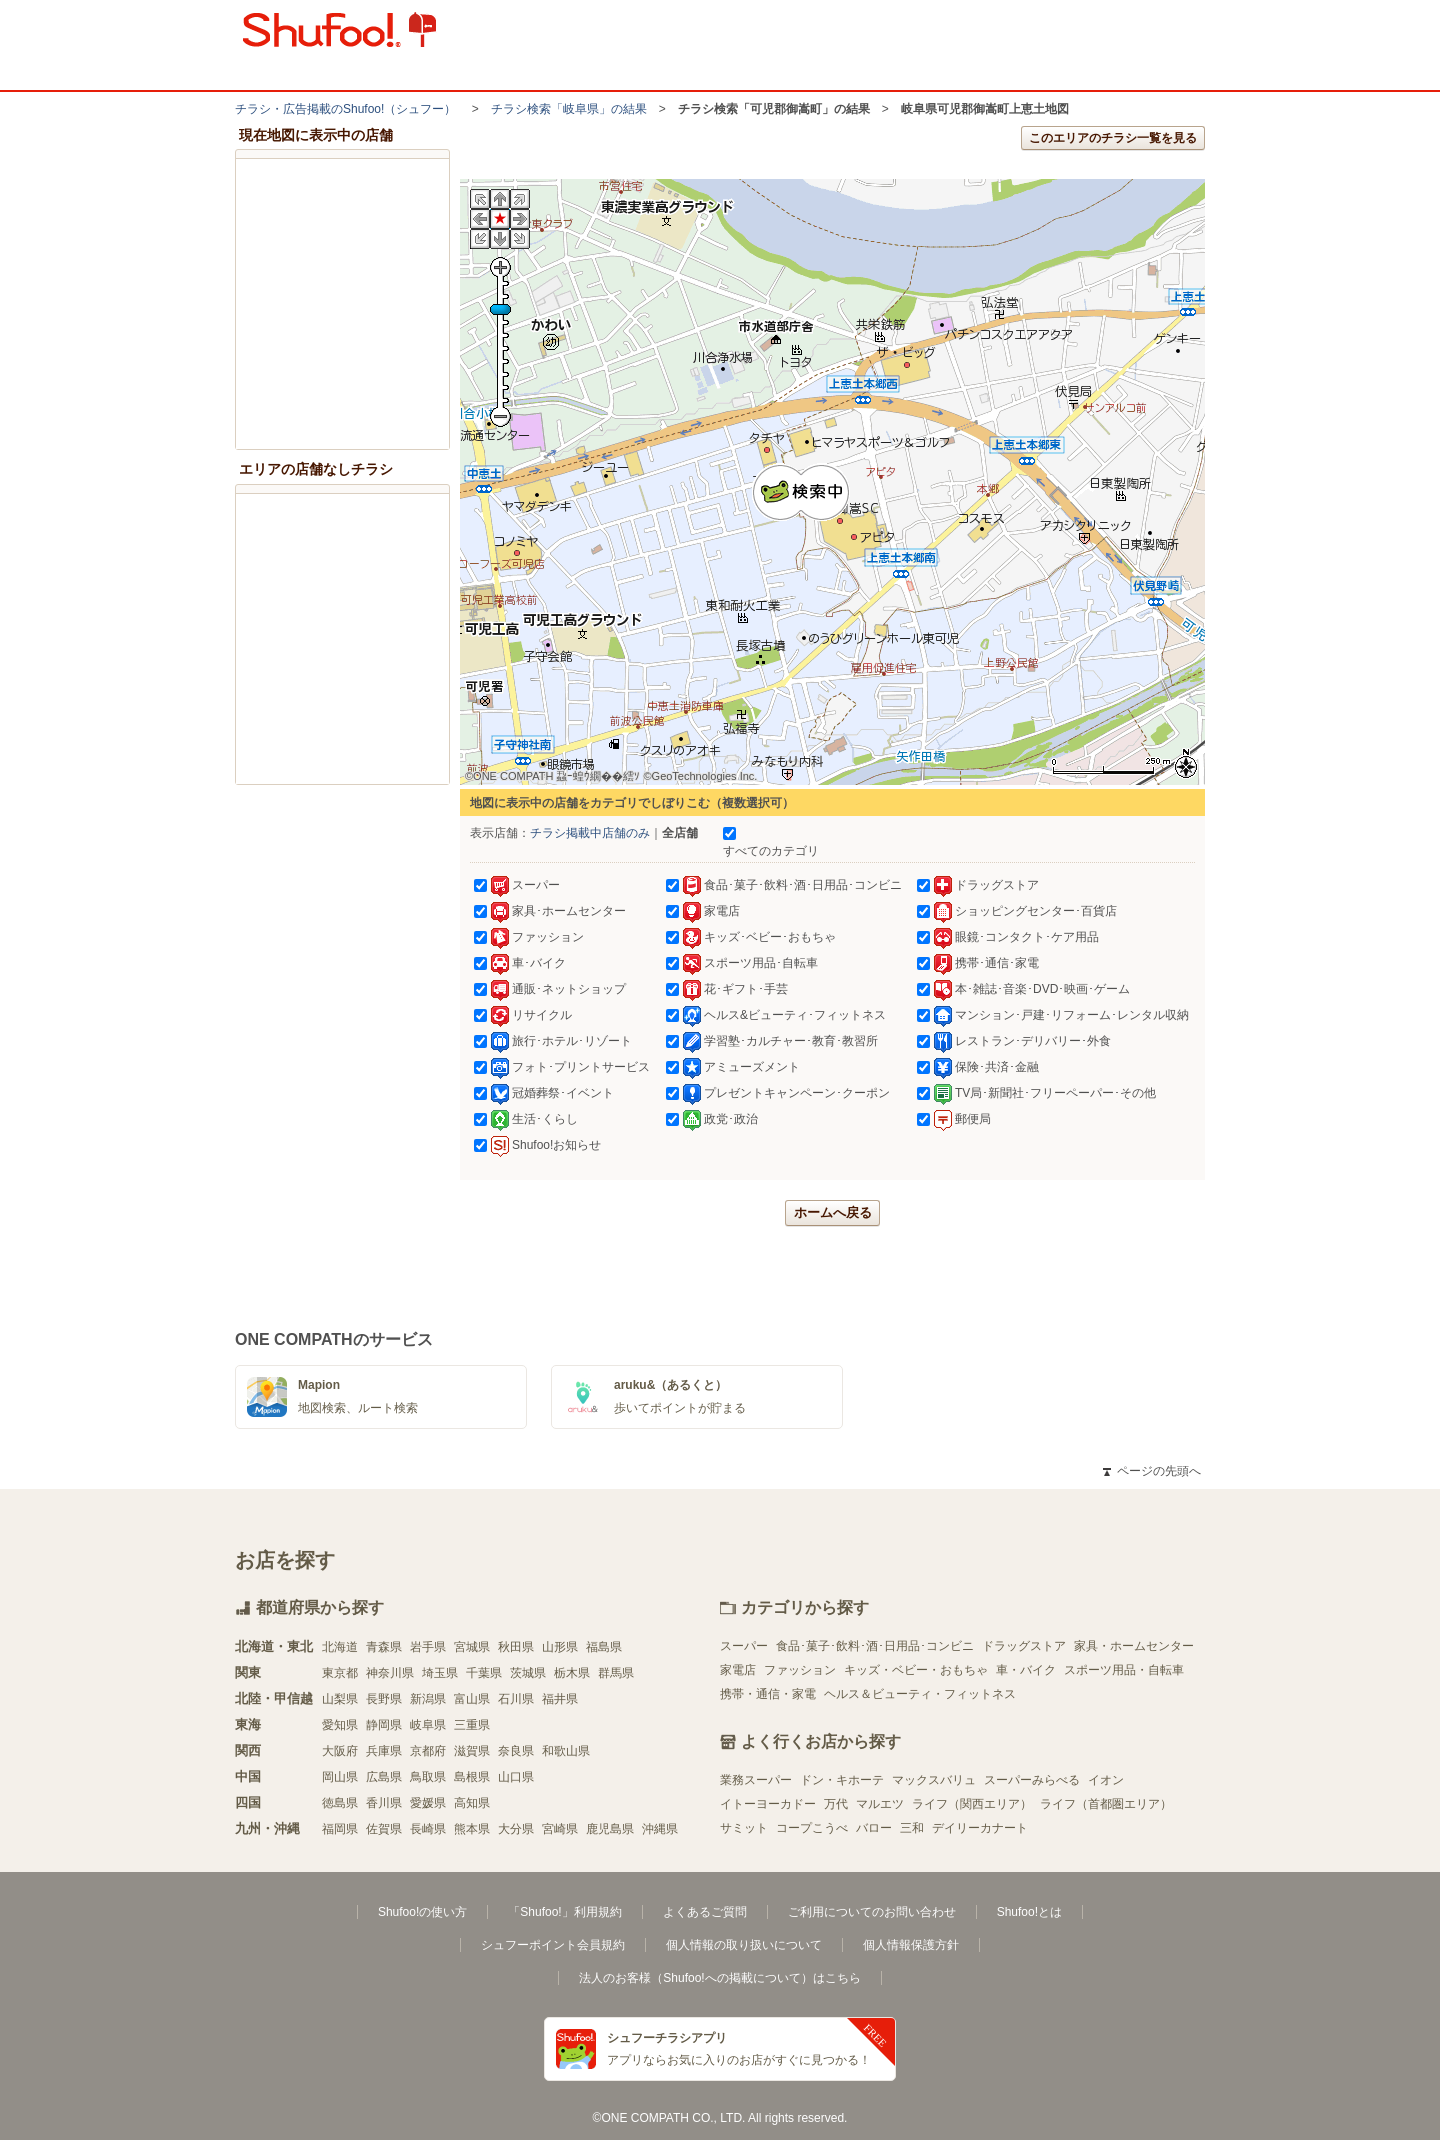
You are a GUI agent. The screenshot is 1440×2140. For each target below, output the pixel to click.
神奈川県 (390, 1673)
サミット (744, 1828)
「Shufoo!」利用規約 (564, 1912)
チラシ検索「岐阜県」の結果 (569, 109)
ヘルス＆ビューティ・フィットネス (920, 1694)
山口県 (516, 1777)
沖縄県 (660, 1829)
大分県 (516, 1829)
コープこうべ (812, 1828)
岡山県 (340, 1777)
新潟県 (428, 1699)
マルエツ (880, 1804)
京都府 (428, 1751)
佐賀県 (384, 1829)
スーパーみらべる (1032, 1780)
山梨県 (340, 1699)
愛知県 (340, 1725)
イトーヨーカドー (768, 1804)
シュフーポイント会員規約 (553, 1945)
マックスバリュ (934, 1780)
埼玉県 (440, 1673)
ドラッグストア (1024, 1646)
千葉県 (484, 1673)
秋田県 (516, 1647)
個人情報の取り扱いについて (744, 1945)
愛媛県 (428, 1803)
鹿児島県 (610, 1829)
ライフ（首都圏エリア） (1106, 1804)
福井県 (560, 1699)
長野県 (384, 1699)
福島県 (604, 1647)
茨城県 (528, 1673)
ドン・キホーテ (842, 1780)
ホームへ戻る (833, 1212)
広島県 (384, 1777)
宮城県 (472, 1647)
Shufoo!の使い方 (422, 1912)
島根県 (472, 1777)
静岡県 (384, 1725)
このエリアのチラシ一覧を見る (1113, 138)
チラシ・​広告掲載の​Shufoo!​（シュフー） (345, 109)
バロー (874, 1828)
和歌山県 (566, 1751)
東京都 (340, 1673)
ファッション (800, 1670)
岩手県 (428, 1647)
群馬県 (616, 1673)
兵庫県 (384, 1751)
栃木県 (572, 1673)
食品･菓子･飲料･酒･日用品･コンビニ (875, 1646)
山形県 (560, 1647)
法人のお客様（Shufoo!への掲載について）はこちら (719, 1978)
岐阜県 (428, 1725)
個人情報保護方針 (911, 1945)
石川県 (516, 1699)
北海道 (340, 1647)
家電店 (738, 1670)
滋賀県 (472, 1751)
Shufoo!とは (1029, 1912)
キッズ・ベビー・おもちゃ (916, 1670)
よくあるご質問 (705, 1912)
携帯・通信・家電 (768, 1694)
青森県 (384, 1647)
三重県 (472, 1725)
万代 (836, 1804)
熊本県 (472, 1829)
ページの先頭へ (1152, 1471)
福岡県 (340, 1829)
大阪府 (340, 1751)
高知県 (472, 1803)
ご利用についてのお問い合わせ (872, 1912)
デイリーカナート (980, 1828)
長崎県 (428, 1829)
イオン (1106, 1780)
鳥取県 (428, 1777)
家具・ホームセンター (1134, 1646)
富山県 (472, 1699)
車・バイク (1026, 1670)
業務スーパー (756, 1780)
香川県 (384, 1803)
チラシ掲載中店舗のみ (590, 833)
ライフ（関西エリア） (972, 1804)
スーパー (744, 1646)
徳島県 (340, 1803)
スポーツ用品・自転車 (1124, 1670)
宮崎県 (560, 1829)
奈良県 (516, 1751)
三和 (912, 1828)
